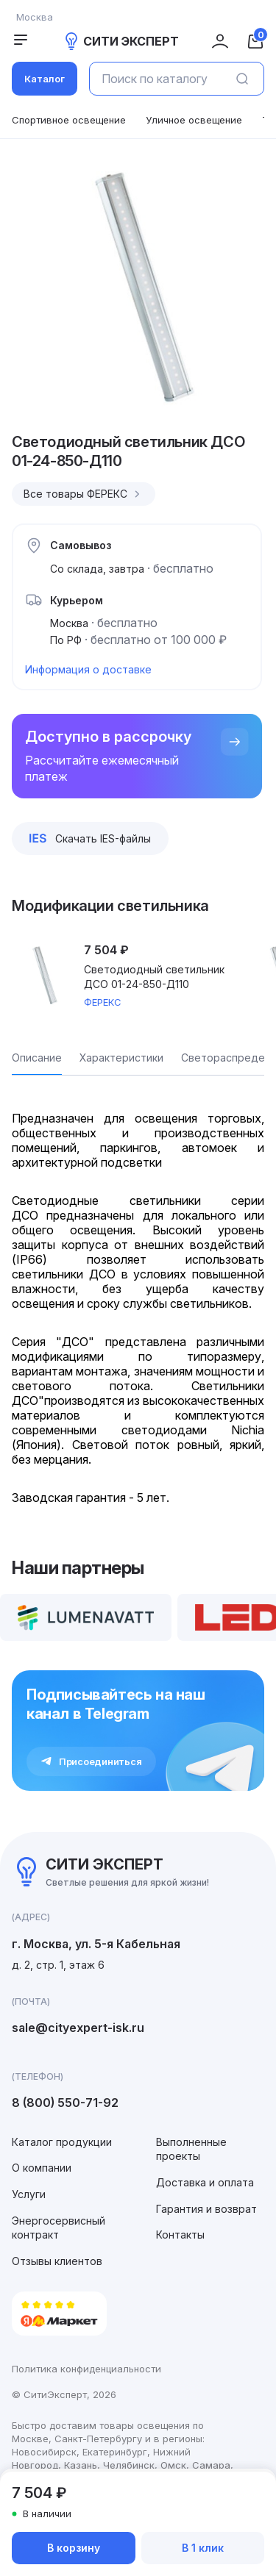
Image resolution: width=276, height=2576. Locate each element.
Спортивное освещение (69, 120)
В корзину (73, 2547)
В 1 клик (203, 2547)
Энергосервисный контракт (58, 2228)
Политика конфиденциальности (86, 2369)
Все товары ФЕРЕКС (84, 494)
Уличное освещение (194, 120)
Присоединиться (91, 1761)
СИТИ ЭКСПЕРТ (121, 41)
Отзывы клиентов (57, 2261)
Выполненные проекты (191, 2149)
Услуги (29, 2194)
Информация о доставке (88, 669)
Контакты (180, 2234)
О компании (41, 2167)
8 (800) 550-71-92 (65, 2102)
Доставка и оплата (205, 2182)
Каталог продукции (62, 2142)
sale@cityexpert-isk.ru (78, 2027)
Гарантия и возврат (206, 2209)
